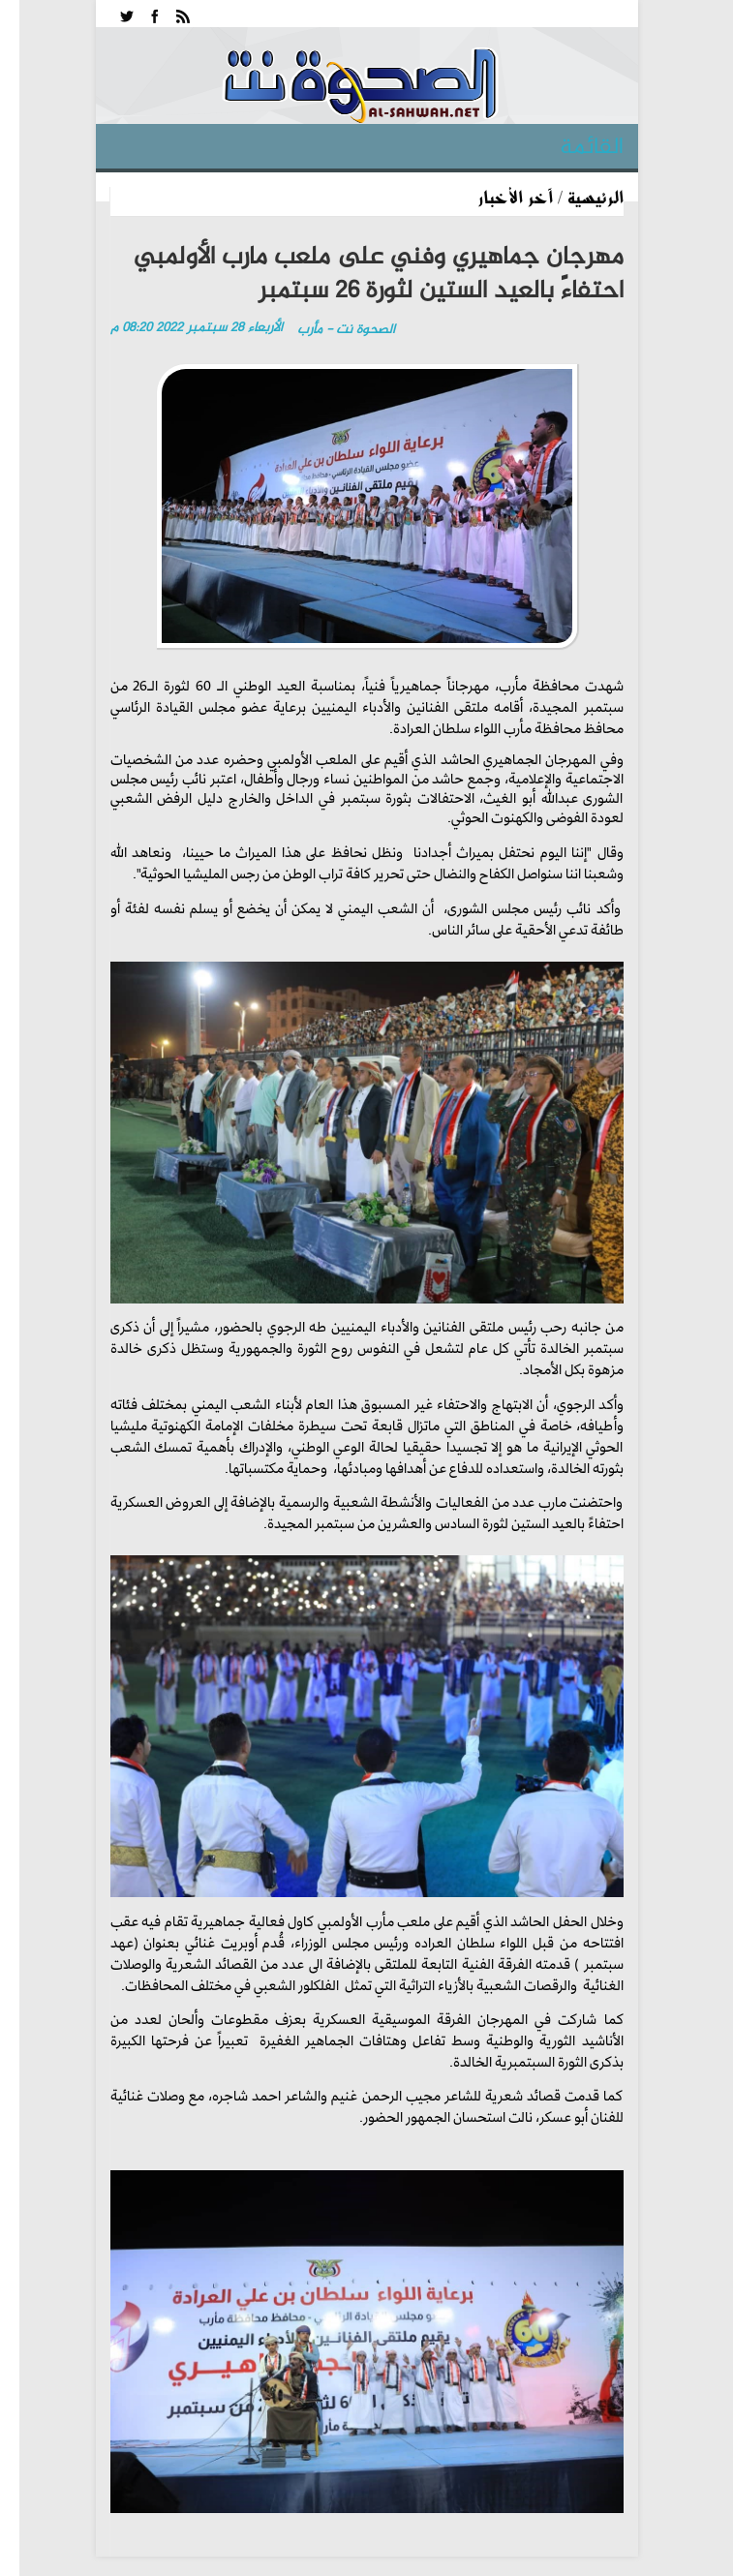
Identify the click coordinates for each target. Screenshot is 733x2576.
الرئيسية (595, 196)
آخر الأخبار (515, 196)
